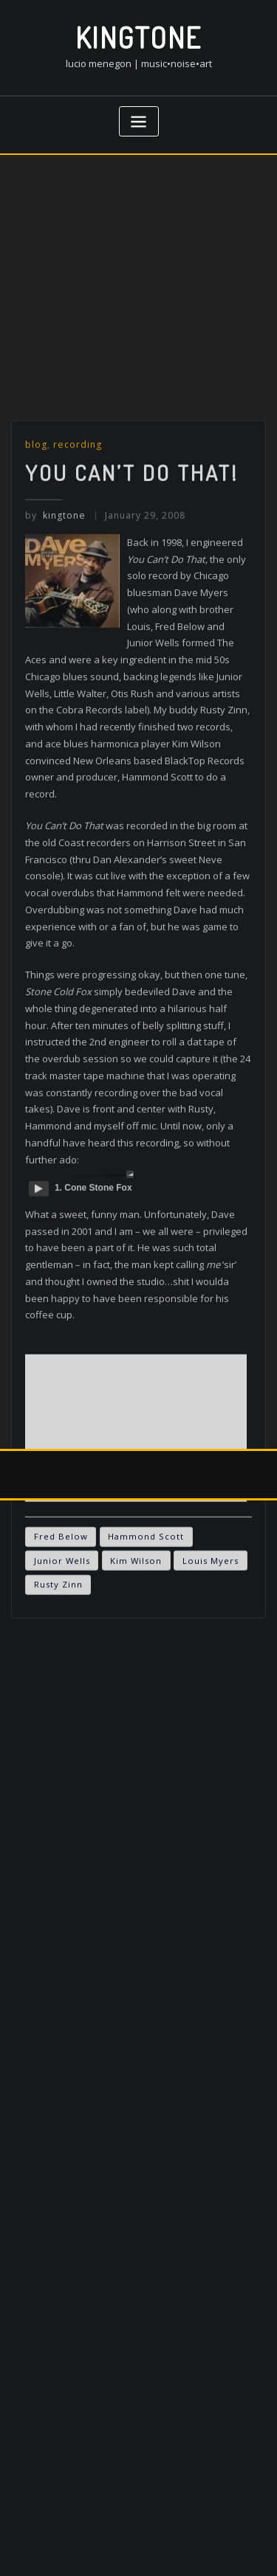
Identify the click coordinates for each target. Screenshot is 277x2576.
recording (77, 636)
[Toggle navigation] (139, 121)
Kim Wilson (136, 1752)
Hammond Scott (146, 1728)
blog (36, 636)
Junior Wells (62, 1752)
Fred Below (61, 1728)
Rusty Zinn (58, 1776)
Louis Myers (210, 1752)
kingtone (138, 37)
